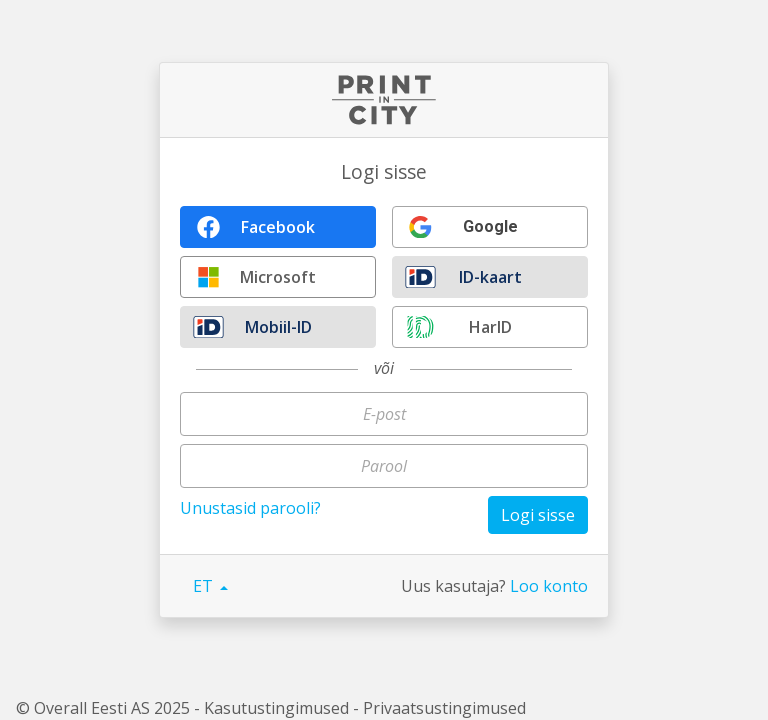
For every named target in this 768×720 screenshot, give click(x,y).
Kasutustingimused (276, 708)
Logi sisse (538, 515)
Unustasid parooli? (250, 508)
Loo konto (549, 586)
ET (205, 586)
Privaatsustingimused (444, 708)
